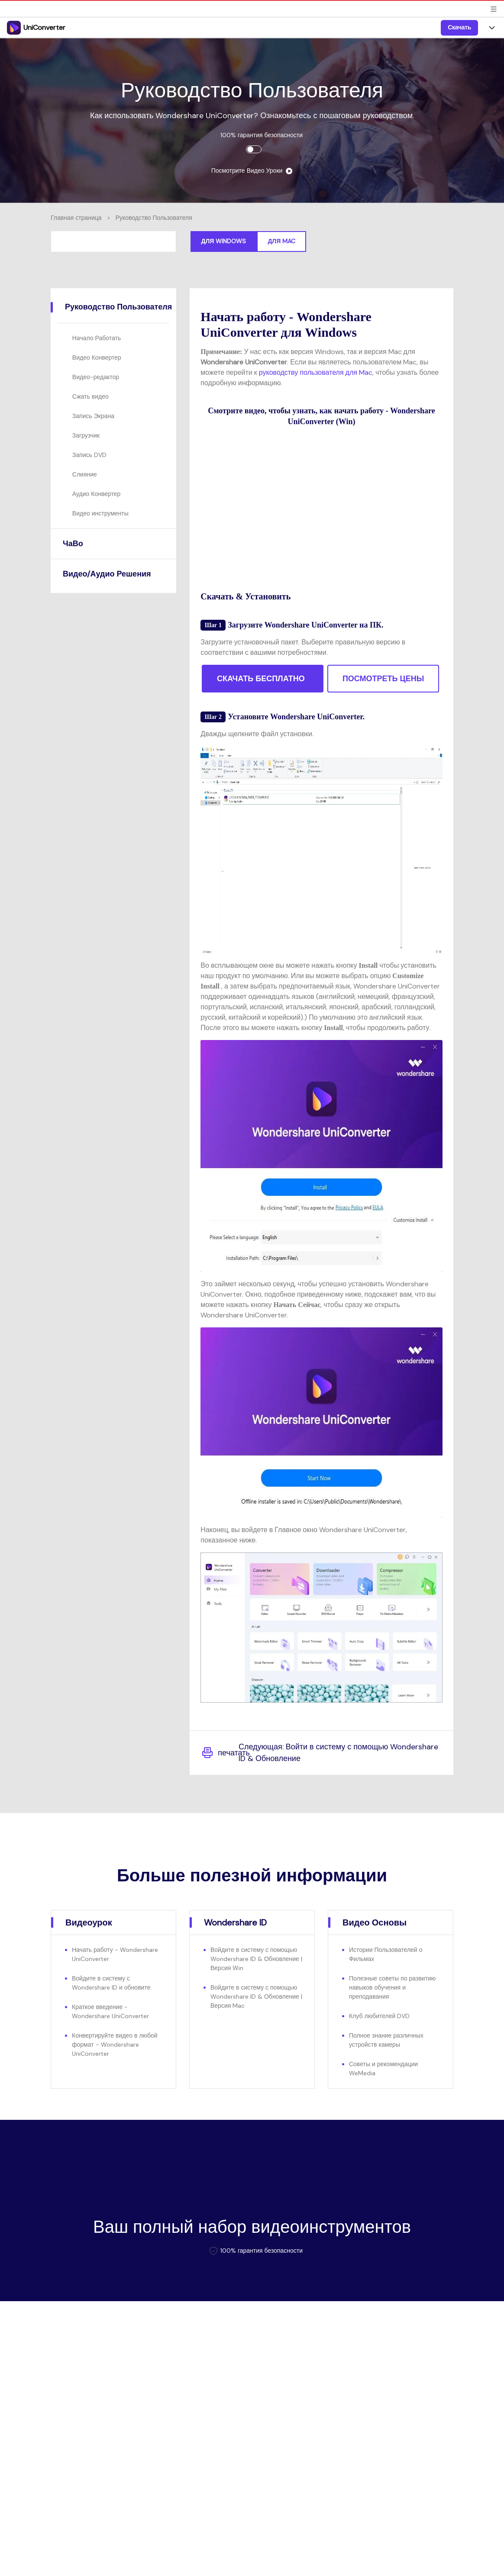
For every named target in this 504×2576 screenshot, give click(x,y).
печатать (219, 1753)
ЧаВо (73, 543)
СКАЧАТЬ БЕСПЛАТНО (261, 678)
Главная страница (76, 218)
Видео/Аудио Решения (107, 574)
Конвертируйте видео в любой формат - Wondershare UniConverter (115, 2045)
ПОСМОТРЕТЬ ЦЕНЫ (383, 678)
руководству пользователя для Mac (315, 372)
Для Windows (223, 241)
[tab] (113, 307)
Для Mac (281, 241)
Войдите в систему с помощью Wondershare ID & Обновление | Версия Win (256, 1959)
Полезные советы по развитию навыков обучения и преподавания (392, 1987)
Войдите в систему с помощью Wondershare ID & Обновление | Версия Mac (256, 1996)
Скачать (459, 27)
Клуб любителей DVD (379, 2016)
